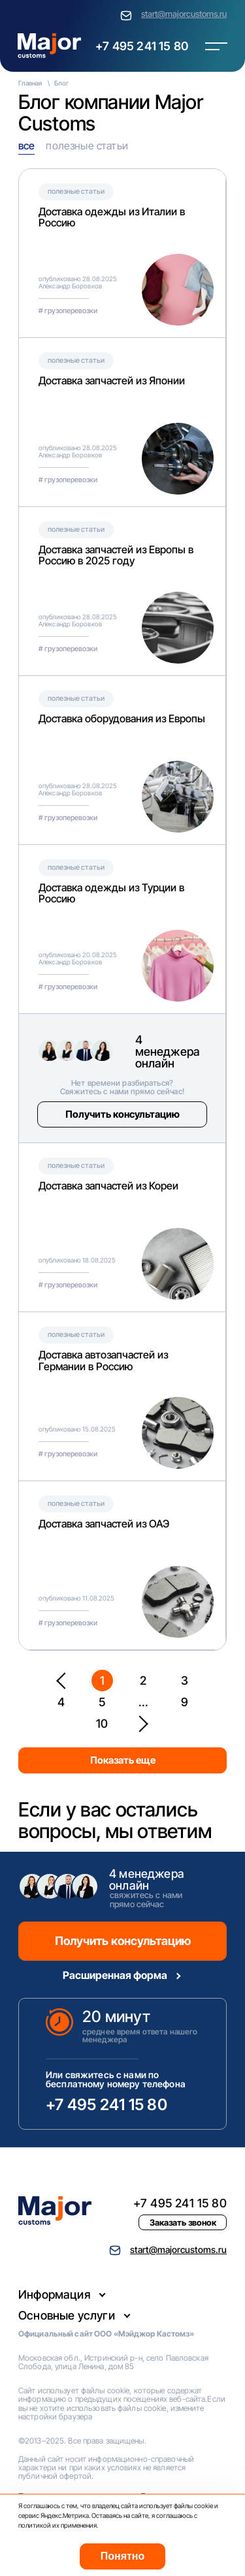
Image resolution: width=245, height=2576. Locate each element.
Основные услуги (66, 2315)
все (26, 146)
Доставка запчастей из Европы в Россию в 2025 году (116, 555)
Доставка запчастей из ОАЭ (104, 1523)
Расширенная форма (115, 1975)
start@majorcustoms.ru (184, 13)
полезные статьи (86, 146)
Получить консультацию (122, 1114)
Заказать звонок (183, 2222)
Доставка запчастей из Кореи (108, 1185)
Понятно (123, 2556)
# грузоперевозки (68, 310)
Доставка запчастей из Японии (112, 380)
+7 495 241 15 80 (141, 46)
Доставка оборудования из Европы (122, 718)
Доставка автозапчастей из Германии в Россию (103, 1360)
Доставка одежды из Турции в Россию (111, 893)
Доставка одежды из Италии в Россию (112, 217)
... (143, 1702)
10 (102, 1723)
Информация (54, 2294)
